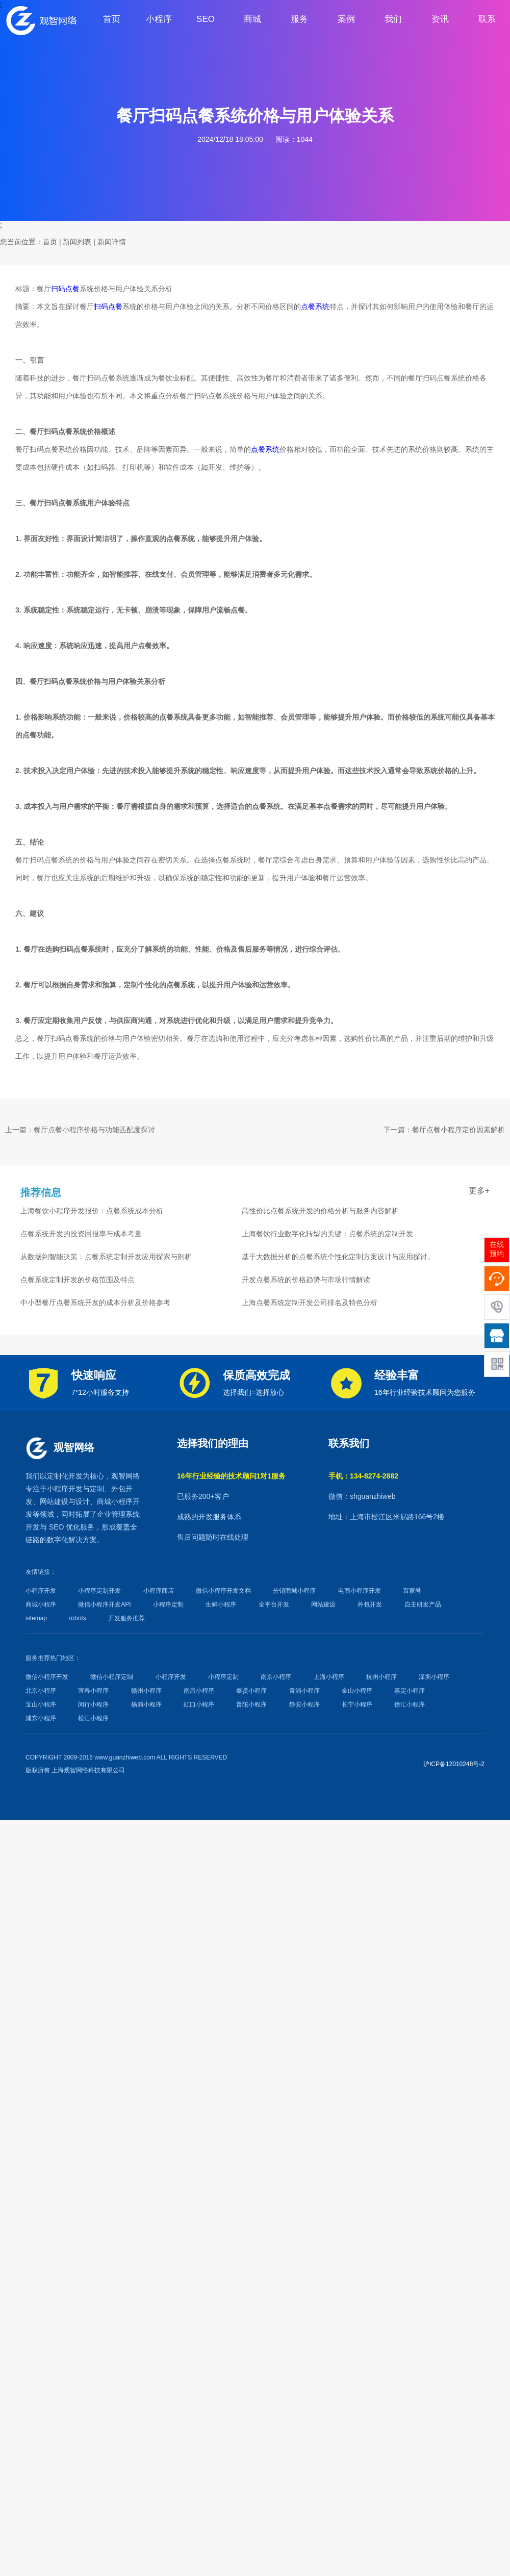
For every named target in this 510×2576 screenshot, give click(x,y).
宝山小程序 (41, 1704)
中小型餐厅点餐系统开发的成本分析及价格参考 (95, 1302)
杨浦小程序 (146, 1704)
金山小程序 (357, 1690)
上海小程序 (329, 1676)
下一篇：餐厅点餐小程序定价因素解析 (444, 1130)
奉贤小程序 (251, 1690)
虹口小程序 (199, 1704)
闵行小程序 (93, 1704)
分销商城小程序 (294, 1590)
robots (77, 1618)
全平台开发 (274, 1604)
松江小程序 (93, 1718)
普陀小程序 (251, 1704)
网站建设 (54, 1501)
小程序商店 (158, 1590)
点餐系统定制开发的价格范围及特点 (77, 1280)
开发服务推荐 (126, 1618)
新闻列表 (77, 242)
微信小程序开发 (47, 1676)
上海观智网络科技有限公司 (88, 1770)
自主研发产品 (422, 1604)
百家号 (412, 1590)
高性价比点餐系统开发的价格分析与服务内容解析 (320, 1211)
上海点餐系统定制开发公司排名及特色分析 (309, 1302)
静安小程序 (304, 1704)
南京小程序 (276, 1676)
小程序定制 (168, 1604)
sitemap (36, 1618)
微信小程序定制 (111, 1676)
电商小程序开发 (359, 1590)
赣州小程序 (146, 1690)
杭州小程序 (381, 1676)
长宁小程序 (357, 1704)
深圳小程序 (434, 1676)
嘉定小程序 (409, 1690)
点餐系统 (315, 306)
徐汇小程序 (409, 1704)
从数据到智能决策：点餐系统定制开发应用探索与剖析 (106, 1257)
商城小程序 (115, 1501)
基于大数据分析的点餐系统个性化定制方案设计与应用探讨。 (338, 1257)
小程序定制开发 (99, 1590)
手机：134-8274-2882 (363, 1476)
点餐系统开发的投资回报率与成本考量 (81, 1234)
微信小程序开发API (104, 1604)
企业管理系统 (118, 1514)
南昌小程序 (199, 1690)
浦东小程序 (41, 1718)
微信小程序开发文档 (223, 1590)
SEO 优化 (64, 1527)
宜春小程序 (93, 1690)
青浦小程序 (304, 1690)
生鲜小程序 (221, 1604)
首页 (50, 242)
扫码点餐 (65, 289)
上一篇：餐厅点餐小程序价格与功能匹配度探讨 (80, 1130)
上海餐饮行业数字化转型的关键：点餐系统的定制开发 (327, 1234)
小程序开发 (65, 1489)
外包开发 (370, 1604)
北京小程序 (41, 1690)
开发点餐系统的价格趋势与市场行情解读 (306, 1280)
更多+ (479, 1190)
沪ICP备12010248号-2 (453, 1764)
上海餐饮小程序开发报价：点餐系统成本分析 (91, 1211)
